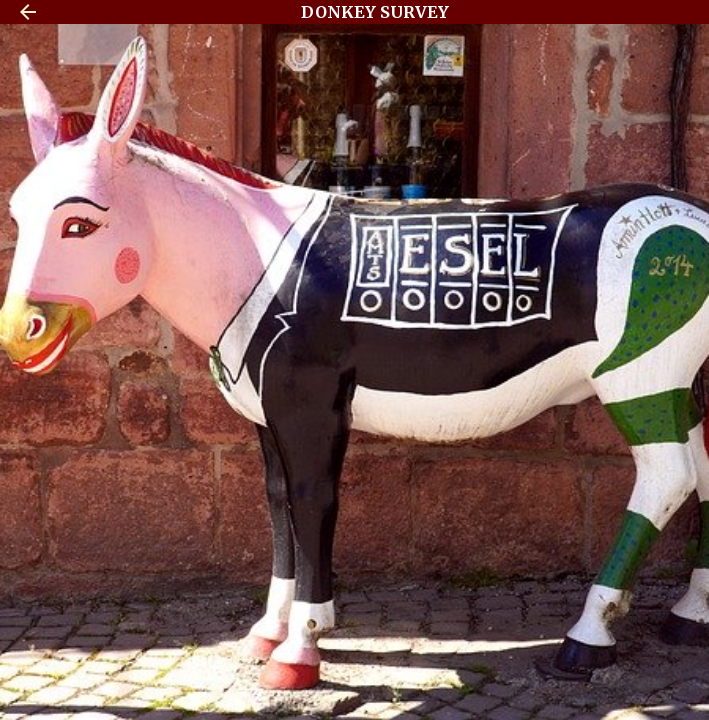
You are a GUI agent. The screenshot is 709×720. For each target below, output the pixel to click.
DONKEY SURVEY (375, 12)
